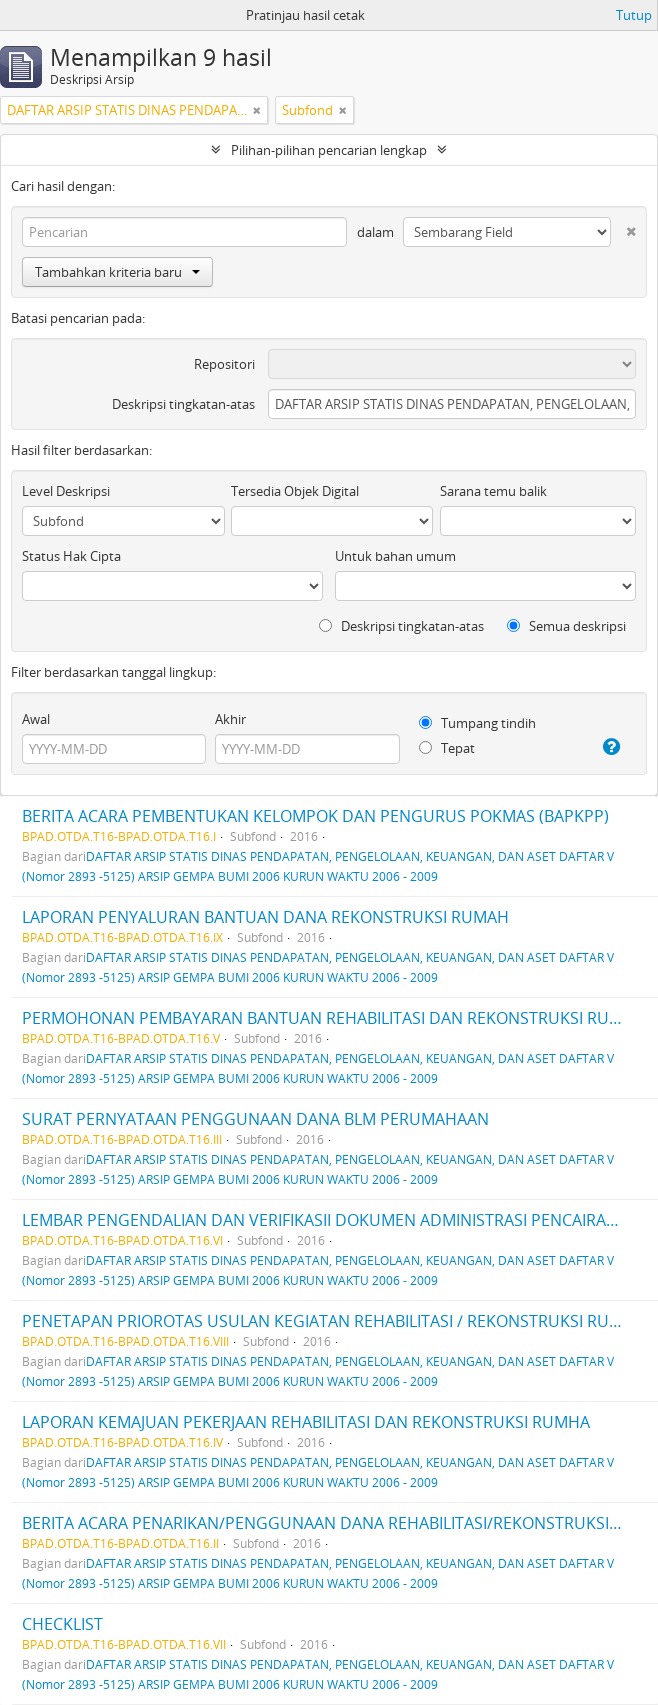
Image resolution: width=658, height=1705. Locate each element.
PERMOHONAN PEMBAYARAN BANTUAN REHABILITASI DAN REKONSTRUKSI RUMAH (333, 1018)
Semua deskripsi (566, 626)
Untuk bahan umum (395, 556)
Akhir (230, 719)
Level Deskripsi (66, 491)
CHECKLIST (62, 1624)
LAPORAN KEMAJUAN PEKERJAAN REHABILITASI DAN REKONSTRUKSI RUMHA (306, 1422)
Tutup (634, 15)
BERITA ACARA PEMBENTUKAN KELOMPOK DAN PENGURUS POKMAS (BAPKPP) (315, 816)
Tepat (447, 748)
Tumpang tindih (477, 723)
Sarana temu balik (493, 491)
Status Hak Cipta (71, 556)
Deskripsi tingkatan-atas (183, 404)
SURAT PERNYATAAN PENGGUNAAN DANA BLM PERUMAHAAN (255, 1119)
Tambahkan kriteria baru (117, 272)
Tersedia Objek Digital (295, 491)
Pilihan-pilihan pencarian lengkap (329, 150)
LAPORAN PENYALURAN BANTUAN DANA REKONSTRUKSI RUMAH (265, 917)
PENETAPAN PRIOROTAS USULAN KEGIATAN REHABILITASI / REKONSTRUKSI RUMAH (333, 1321)
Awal (36, 719)
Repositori (224, 364)
